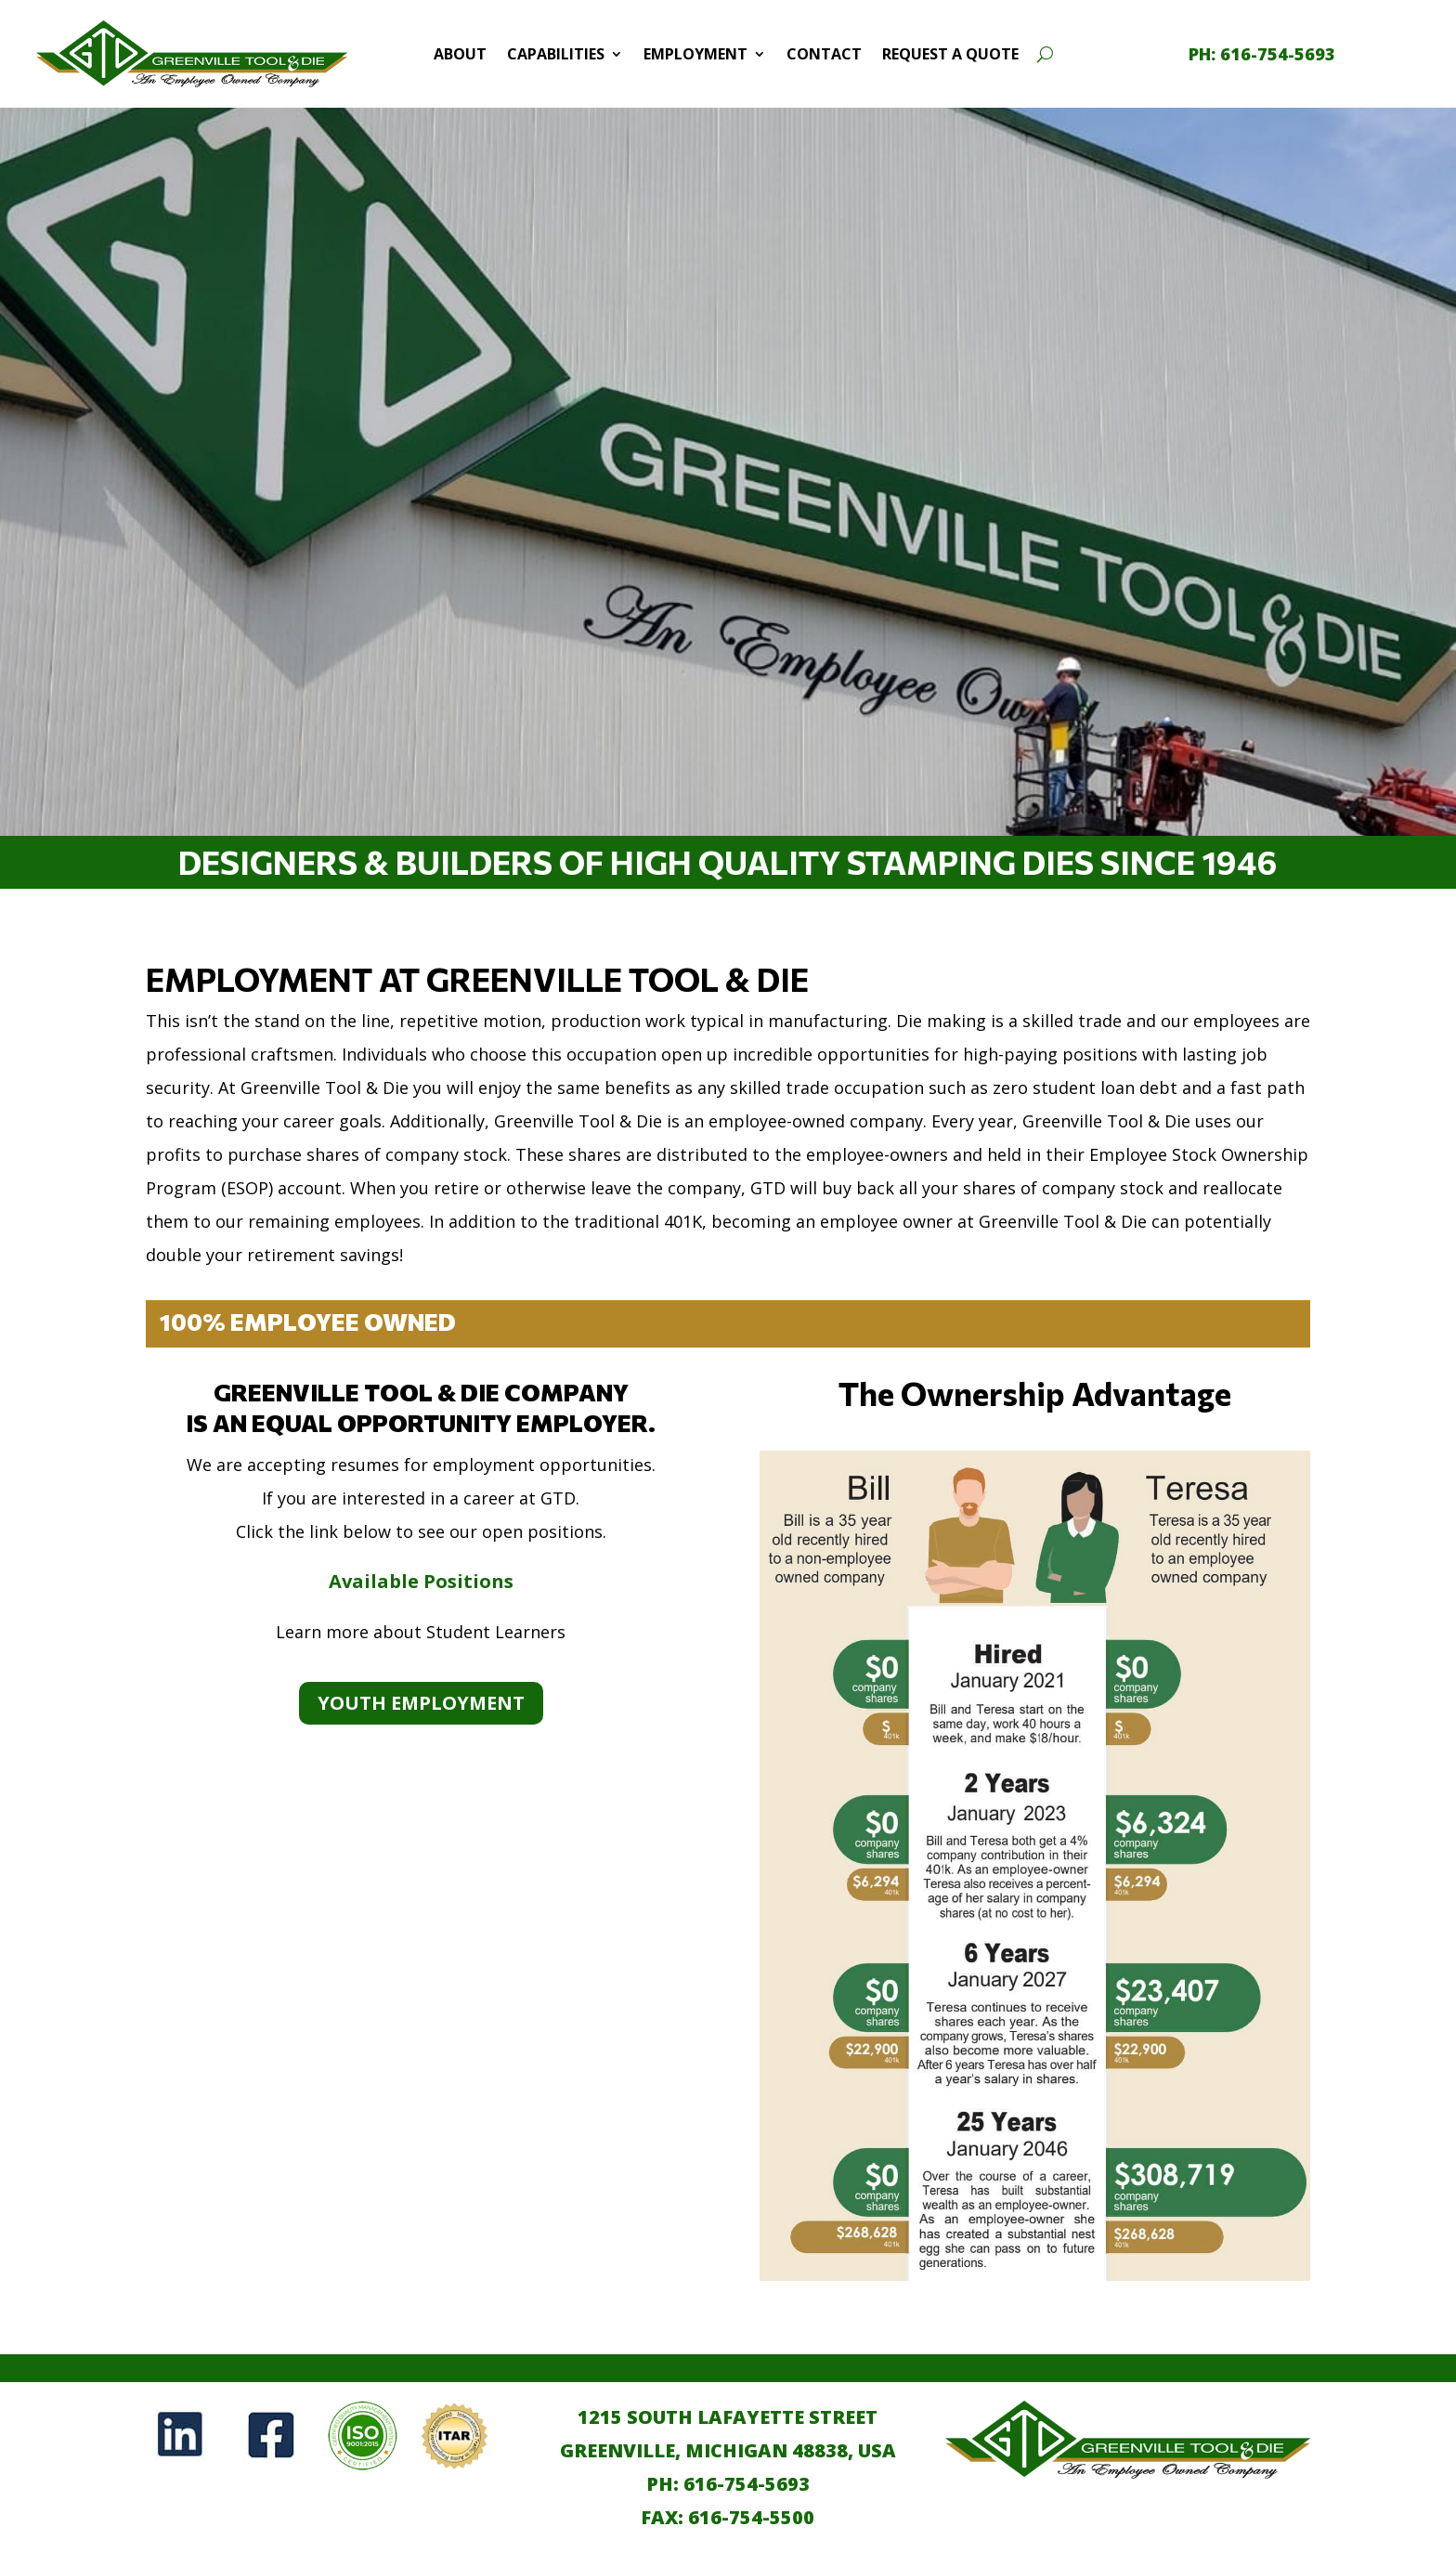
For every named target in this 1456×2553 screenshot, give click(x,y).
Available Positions (421, 1581)
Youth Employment (421, 1702)
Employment (696, 54)
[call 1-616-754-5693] (1262, 54)
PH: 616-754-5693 (728, 2483)
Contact (824, 54)
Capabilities (555, 54)
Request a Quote (950, 54)
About (460, 54)
